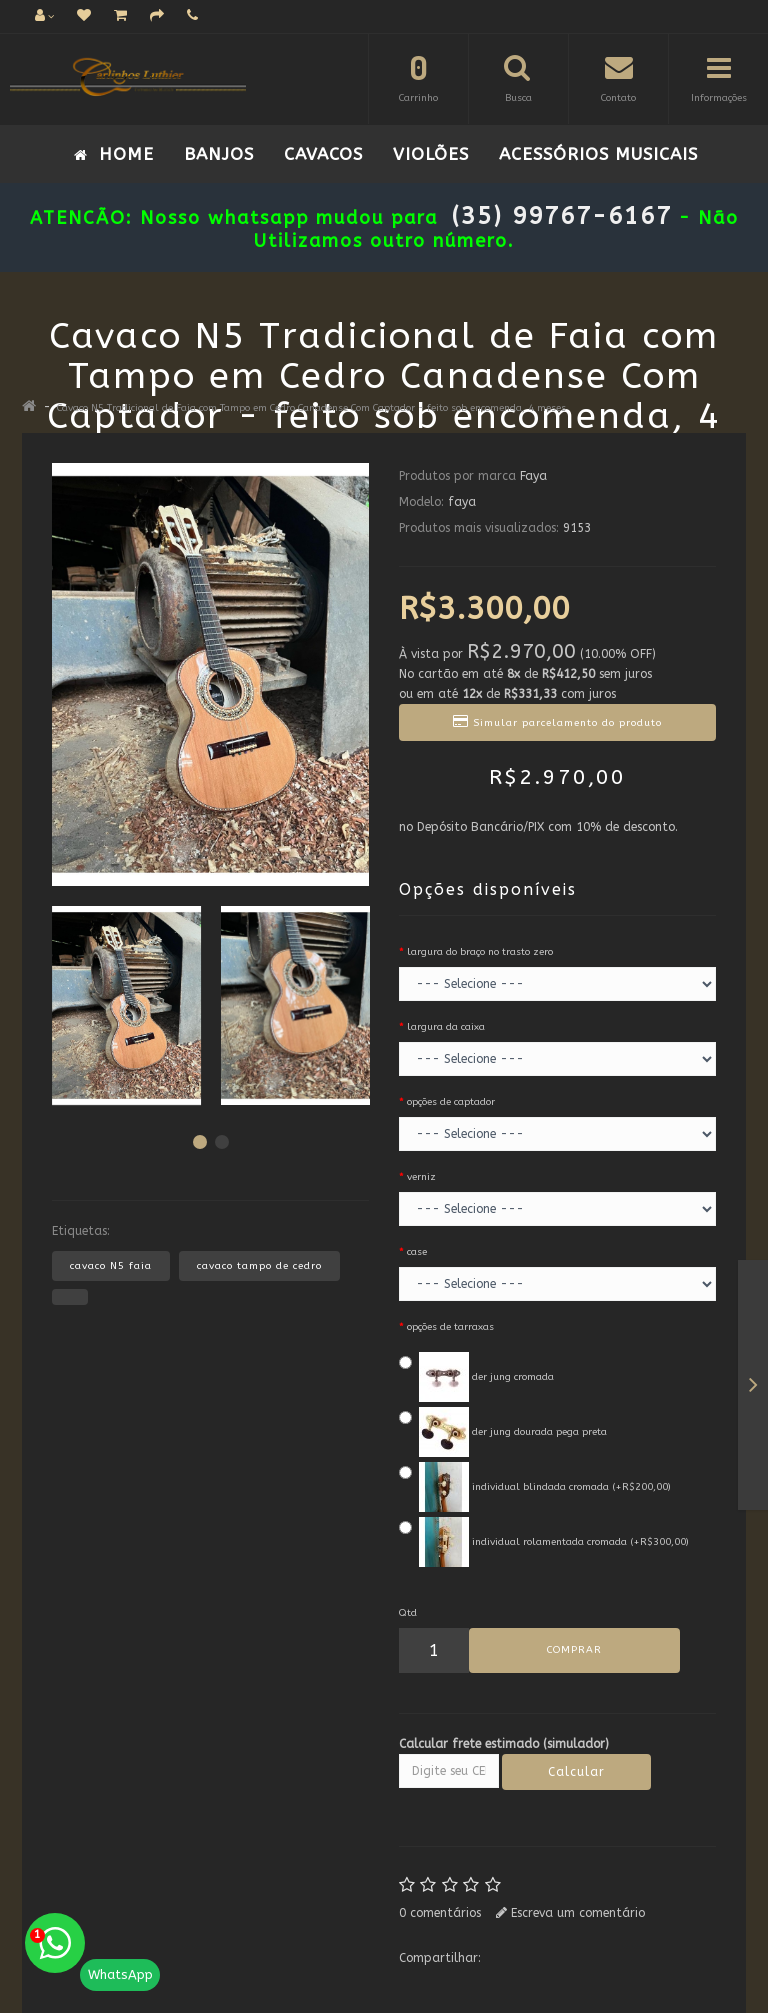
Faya (533, 476)
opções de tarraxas (450, 1327)
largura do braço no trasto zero (480, 952)
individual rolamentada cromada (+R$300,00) (544, 1542)
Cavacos (323, 154)
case (417, 1252)
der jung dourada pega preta (503, 1432)
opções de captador (451, 1102)
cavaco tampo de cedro (259, 1266)
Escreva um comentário (570, 1913)
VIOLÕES (431, 154)
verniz (421, 1177)
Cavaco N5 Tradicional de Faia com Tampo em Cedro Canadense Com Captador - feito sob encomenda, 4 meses (311, 408)
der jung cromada (476, 1377)
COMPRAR (574, 1650)
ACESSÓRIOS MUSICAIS (598, 154)
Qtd (408, 1613)
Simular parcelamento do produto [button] (557, 721)
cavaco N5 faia (111, 1266)
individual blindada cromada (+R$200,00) (535, 1487)
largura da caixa (446, 1027)
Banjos (219, 154)
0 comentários (440, 1913)
